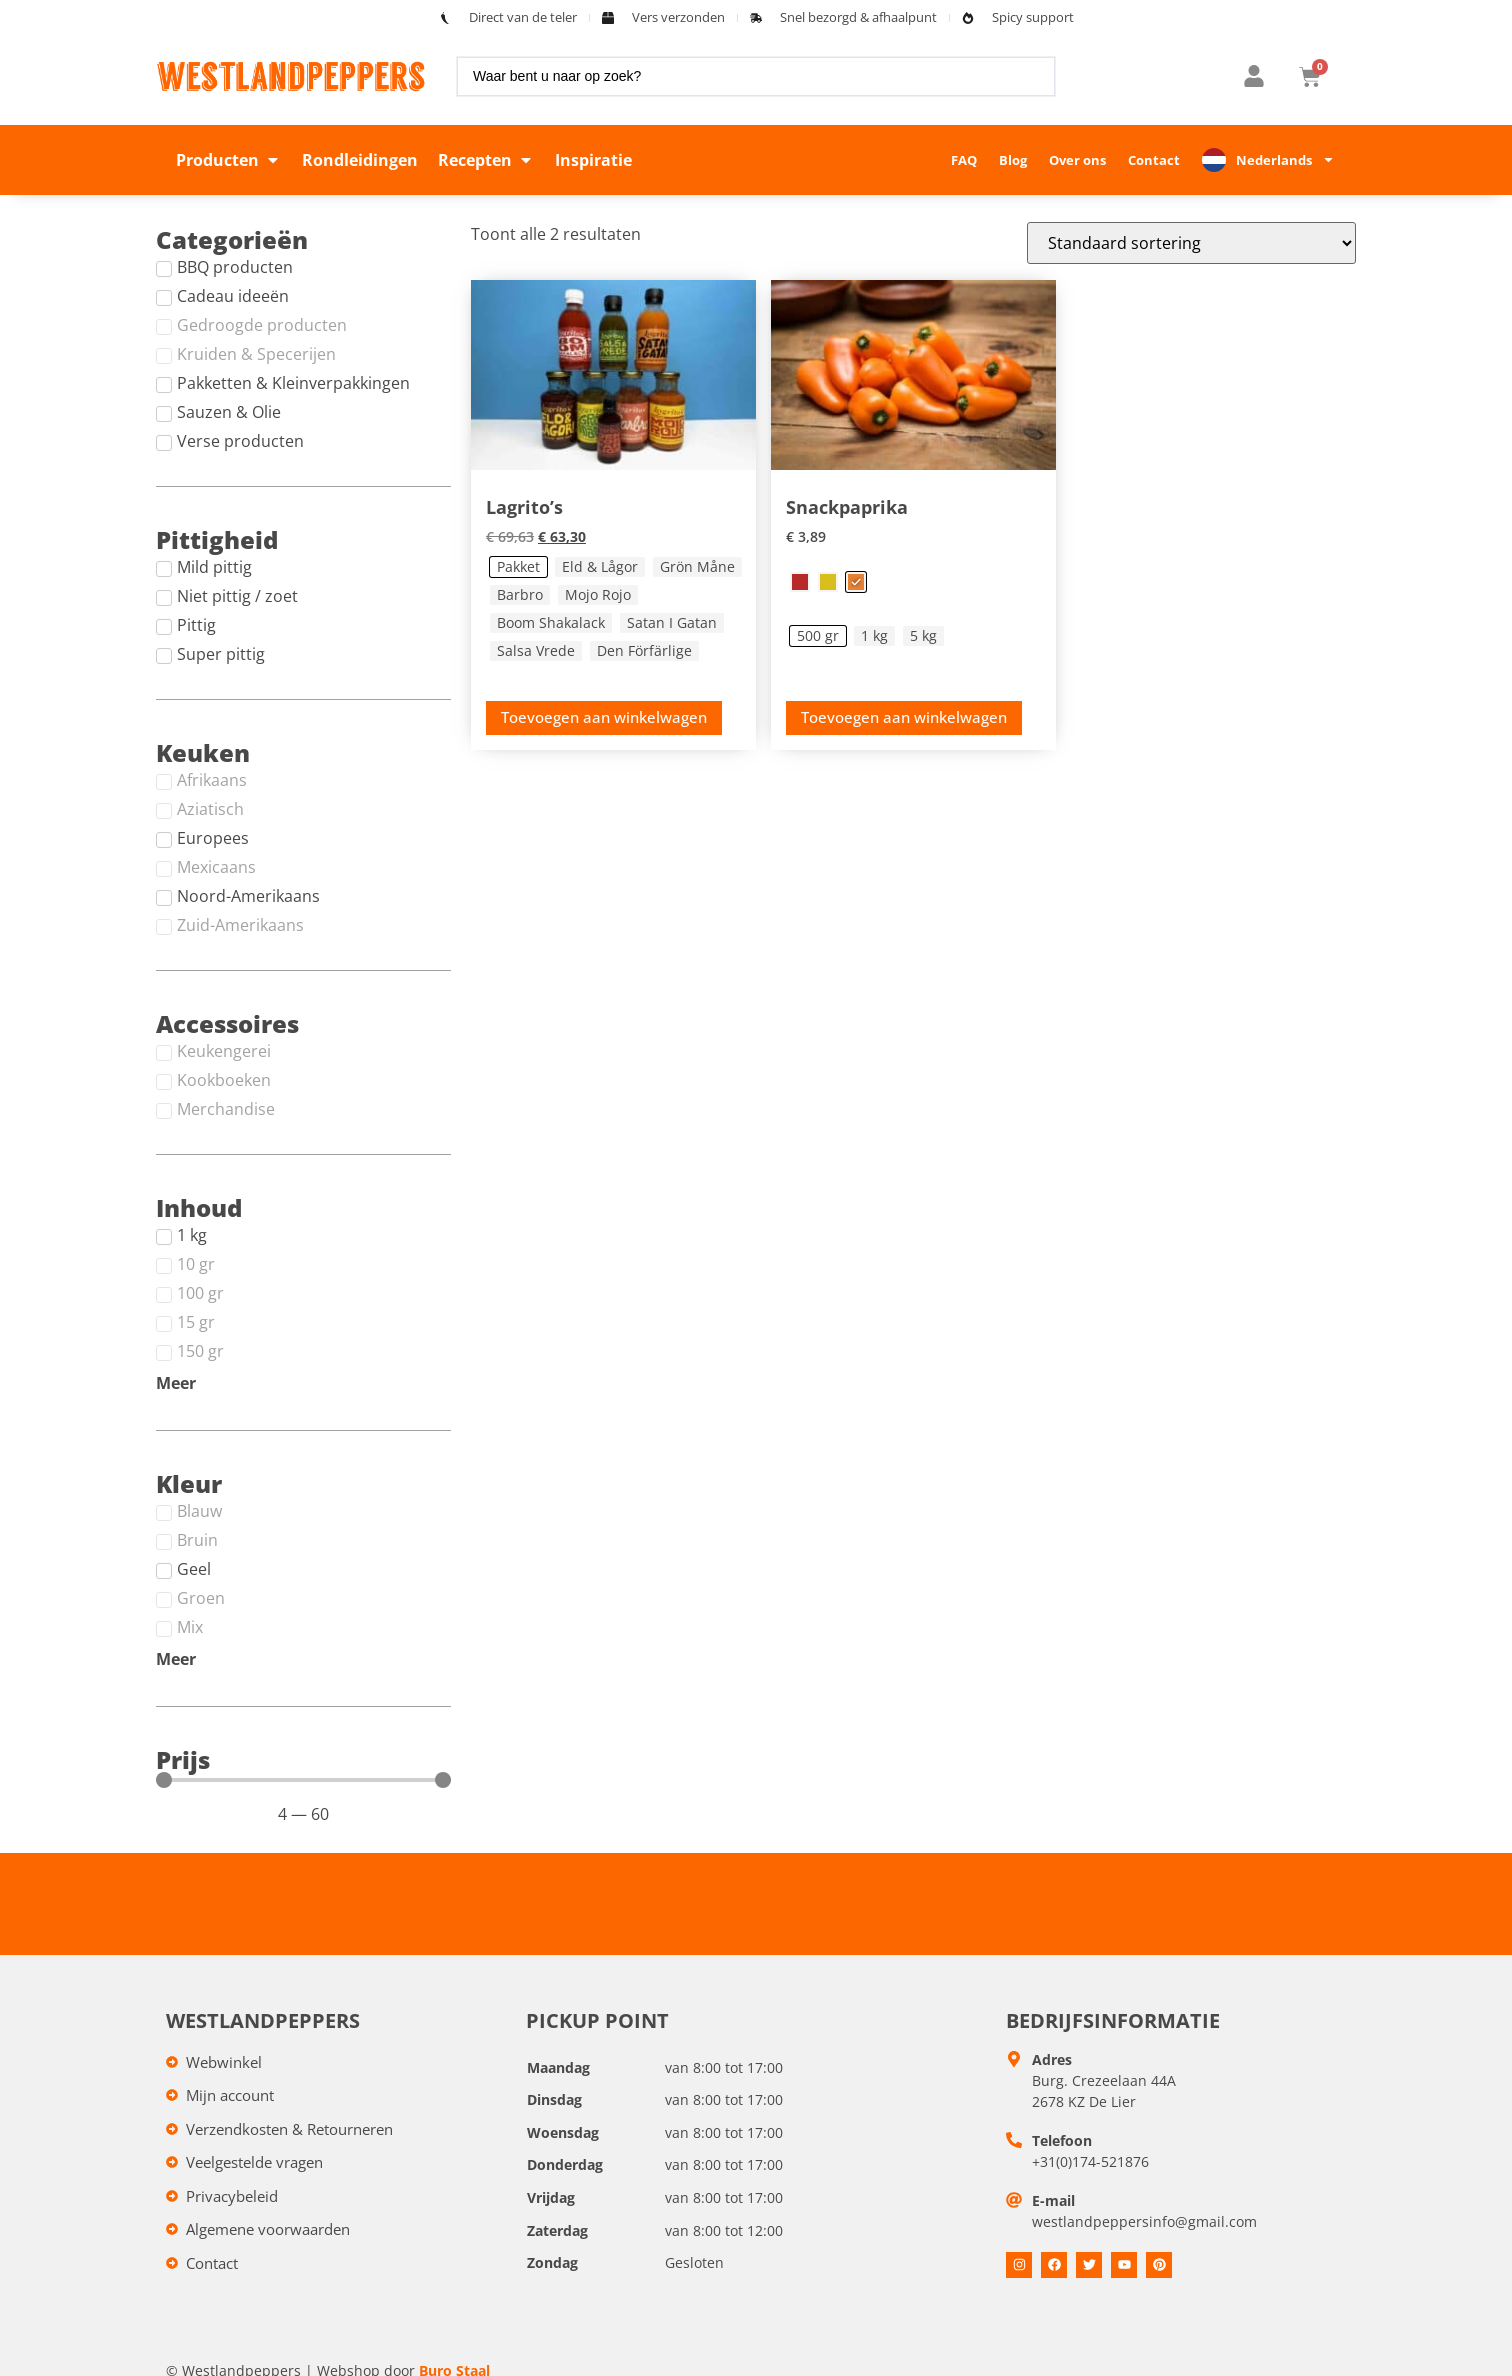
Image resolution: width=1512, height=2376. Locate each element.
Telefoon (1062, 2140)
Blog (1013, 160)
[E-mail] (1014, 2200)
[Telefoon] (1014, 2140)
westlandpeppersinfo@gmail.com (1144, 2221)
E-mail (1053, 2200)
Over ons (1077, 160)
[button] (229, 160)
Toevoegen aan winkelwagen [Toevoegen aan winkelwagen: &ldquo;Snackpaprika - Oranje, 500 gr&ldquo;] (904, 717)
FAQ (964, 160)
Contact (1154, 160)
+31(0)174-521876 (1090, 2161)
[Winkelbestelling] (1191, 243)
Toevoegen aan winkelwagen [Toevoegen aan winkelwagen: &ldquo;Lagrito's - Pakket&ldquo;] (604, 717)
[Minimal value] (303, 1780)
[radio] (518, 567)
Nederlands (1285, 159)
